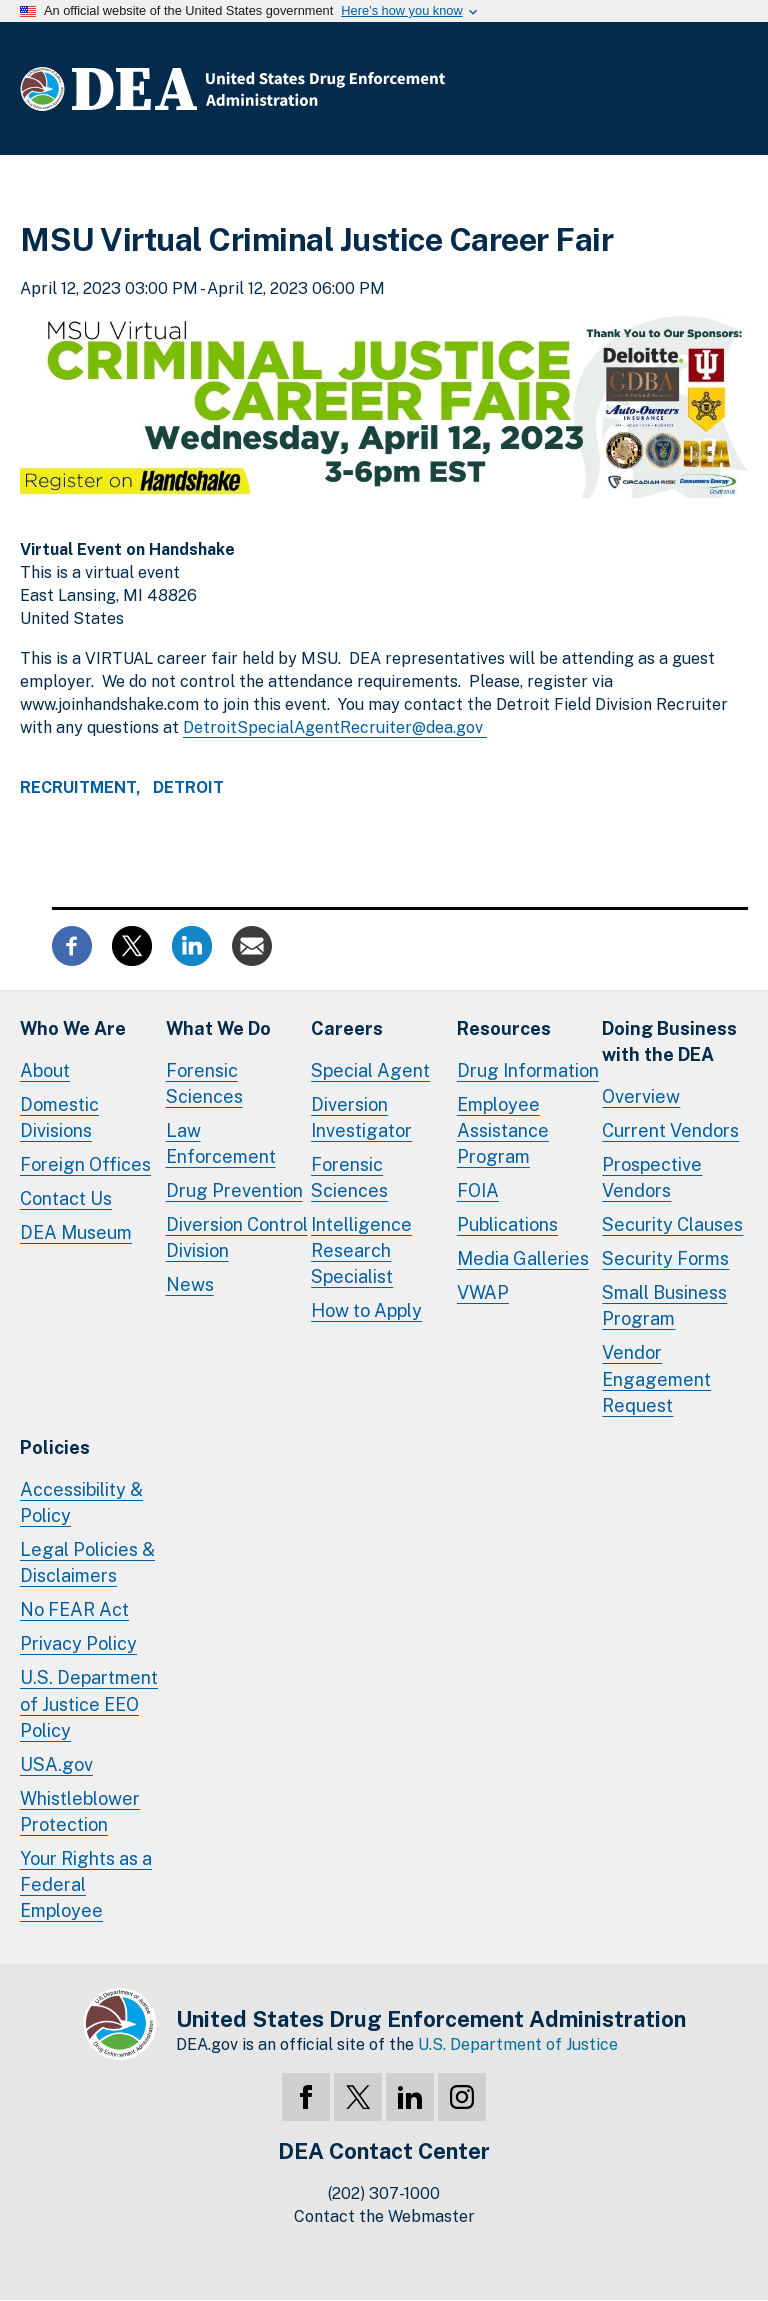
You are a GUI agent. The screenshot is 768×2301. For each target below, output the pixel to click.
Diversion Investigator (361, 1117)
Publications (507, 1224)
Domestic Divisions (59, 1117)
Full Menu (728, 89)
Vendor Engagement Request (656, 1378)
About (45, 1070)
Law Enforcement (221, 1143)
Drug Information (528, 1070)
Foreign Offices (85, 1164)
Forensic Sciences (204, 1083)
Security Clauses (672, 1224)
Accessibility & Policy (81, 1502)
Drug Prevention (234, 1190)
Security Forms (665, 1258)
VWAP (483, 1292)
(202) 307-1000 (384, 2193)
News (190, 1284)
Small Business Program (664, 1305)
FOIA (478, 1190)
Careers (347, 1028)
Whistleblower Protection (80, 1811)
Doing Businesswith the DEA (669, 1041)
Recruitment (78, 788)
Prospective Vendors (652, 1177)
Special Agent (370, 1070)
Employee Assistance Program (503, 1130)
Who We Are (73, 1028)
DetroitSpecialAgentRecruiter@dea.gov (335, 727)
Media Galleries (523, 1258)
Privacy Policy (78, 1643)
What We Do (218, 1028)
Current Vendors (670, 1130)
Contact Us (66, 1198)
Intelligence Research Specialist (361, 1250)
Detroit (188, 788)
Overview (641, 1096)
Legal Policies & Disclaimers (87, 1562)
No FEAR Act (74, 1609)
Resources (504, 1028)
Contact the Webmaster (384, 2216)
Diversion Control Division (237, 1237)
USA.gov (56, 1764)
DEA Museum (76, 1232)
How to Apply (366, 1310)
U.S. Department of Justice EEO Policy (89, 1703)
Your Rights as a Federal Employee (86, 1884)
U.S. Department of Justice (518, 2044)
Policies (55, 1447)
